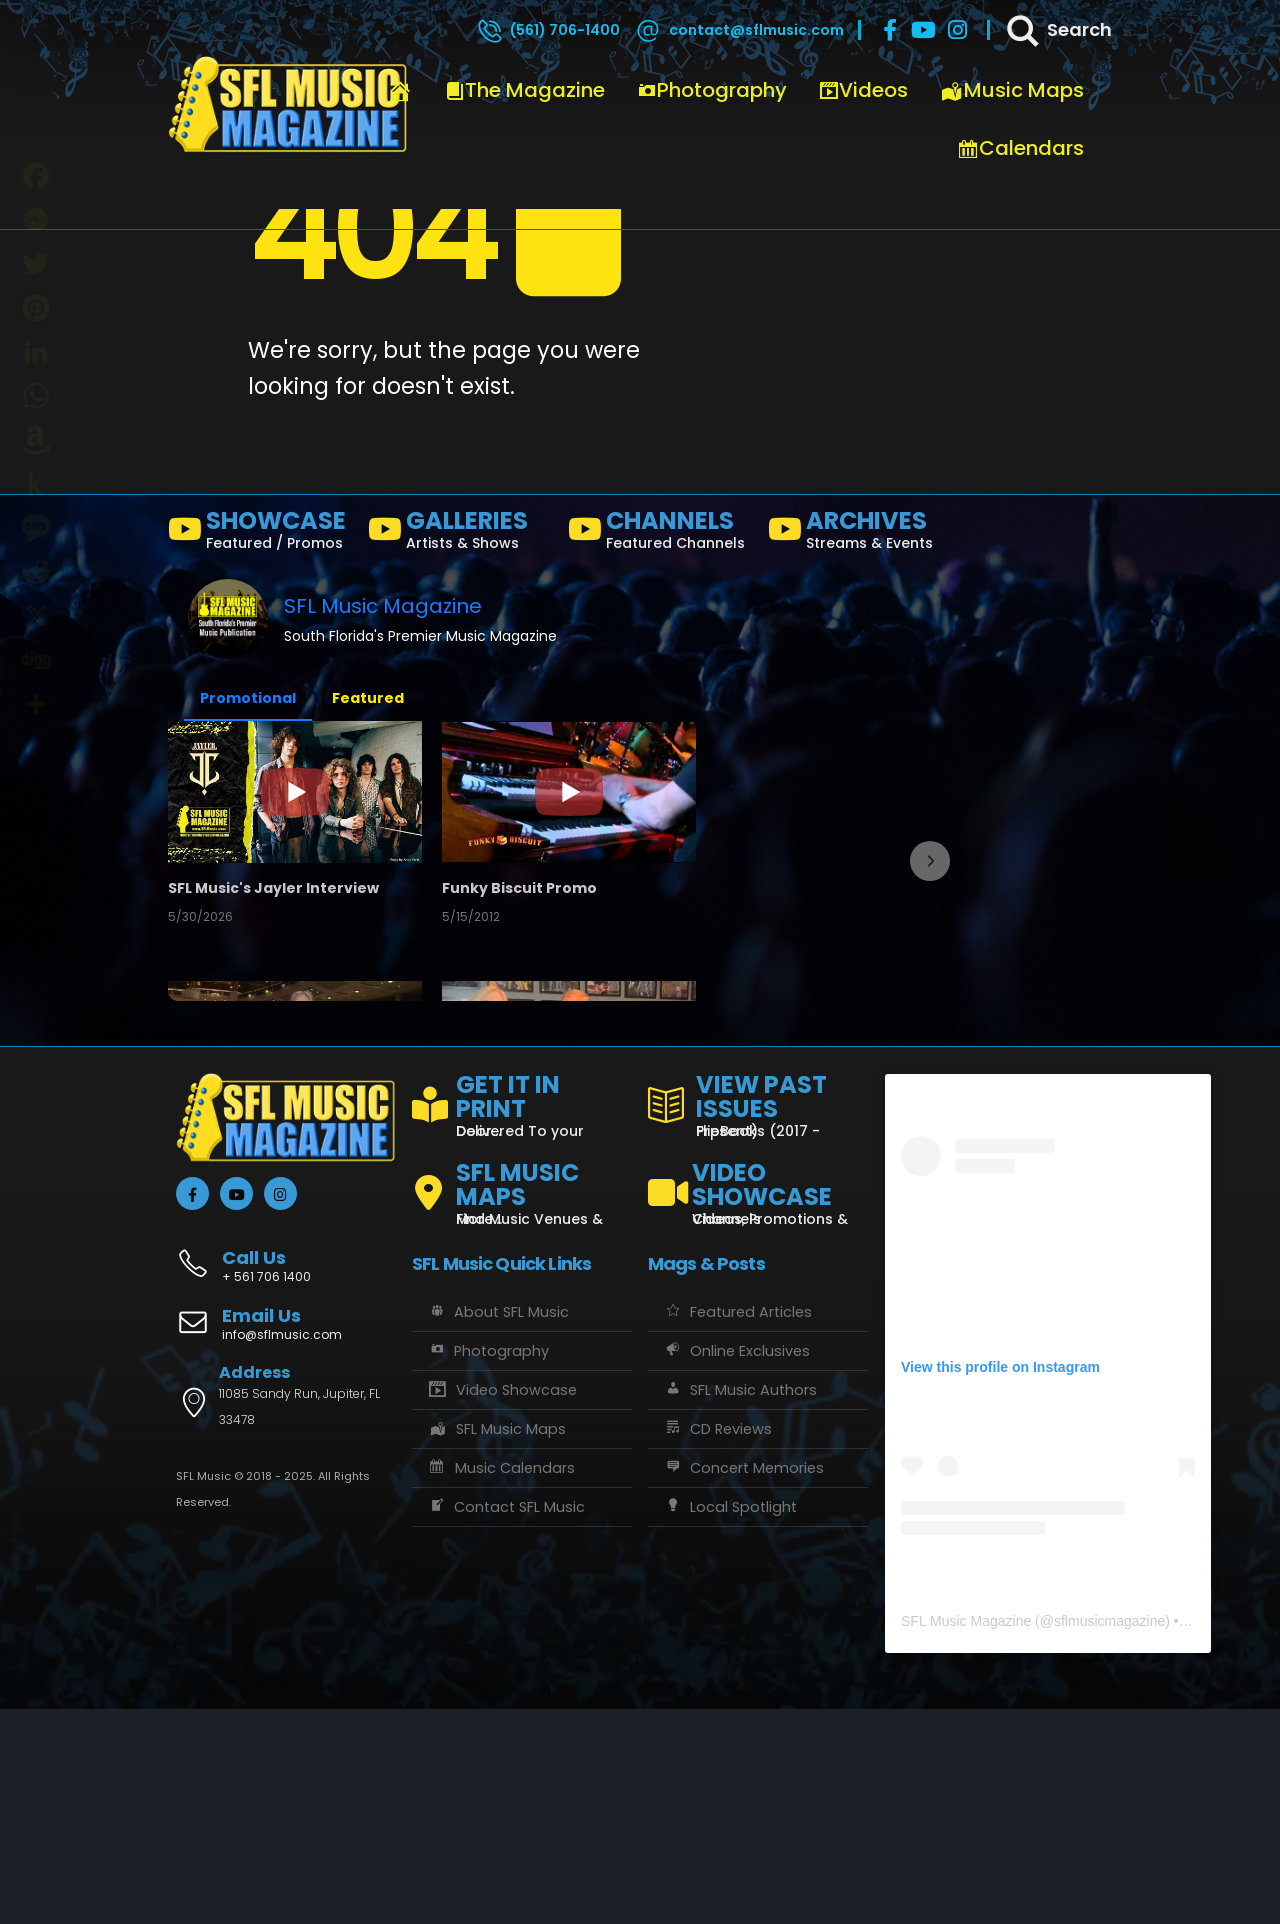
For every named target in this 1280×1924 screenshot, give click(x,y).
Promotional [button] (248, 698)
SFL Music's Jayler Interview (278, 893)
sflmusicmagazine (1109, 1836)
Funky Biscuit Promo (509, 893)
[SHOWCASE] (260, 534)
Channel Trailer (751, 893)
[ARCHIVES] (860, 534)
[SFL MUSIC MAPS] (522, 1401)
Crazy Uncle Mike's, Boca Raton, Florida (300, 1139)
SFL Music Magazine (383, 606)
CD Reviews (717, 1645)
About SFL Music (498, 1528)
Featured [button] (368, 698)
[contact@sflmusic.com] (739, 30)
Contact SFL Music (506, 1723)
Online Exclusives (736, 1567)
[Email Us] (286, 1541)
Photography (712, 90)
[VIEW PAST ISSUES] (758, 1318)
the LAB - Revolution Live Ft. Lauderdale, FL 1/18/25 (818, 1139)
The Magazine (525, 90)
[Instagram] (958, 30)
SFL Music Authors (740, 1606)
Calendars (1020, 148)
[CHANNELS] (660, 534)
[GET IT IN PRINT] (522, 1318)
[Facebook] (890, 30)
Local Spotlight (730, 1723)
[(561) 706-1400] (548, 30)
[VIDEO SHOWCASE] (758, 1401)
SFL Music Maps (496, 1645)
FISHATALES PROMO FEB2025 (536, 1139)
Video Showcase (502, 1606)
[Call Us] (286, 1470)
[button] (930, 969)
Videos (863, 90)
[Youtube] (924, 30)
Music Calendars (501, 1684)
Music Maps (1012, 90)
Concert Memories (743, 1684)
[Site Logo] (288, 105)
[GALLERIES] (460, 534)
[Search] (1058, 30)
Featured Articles (737, 1528)
